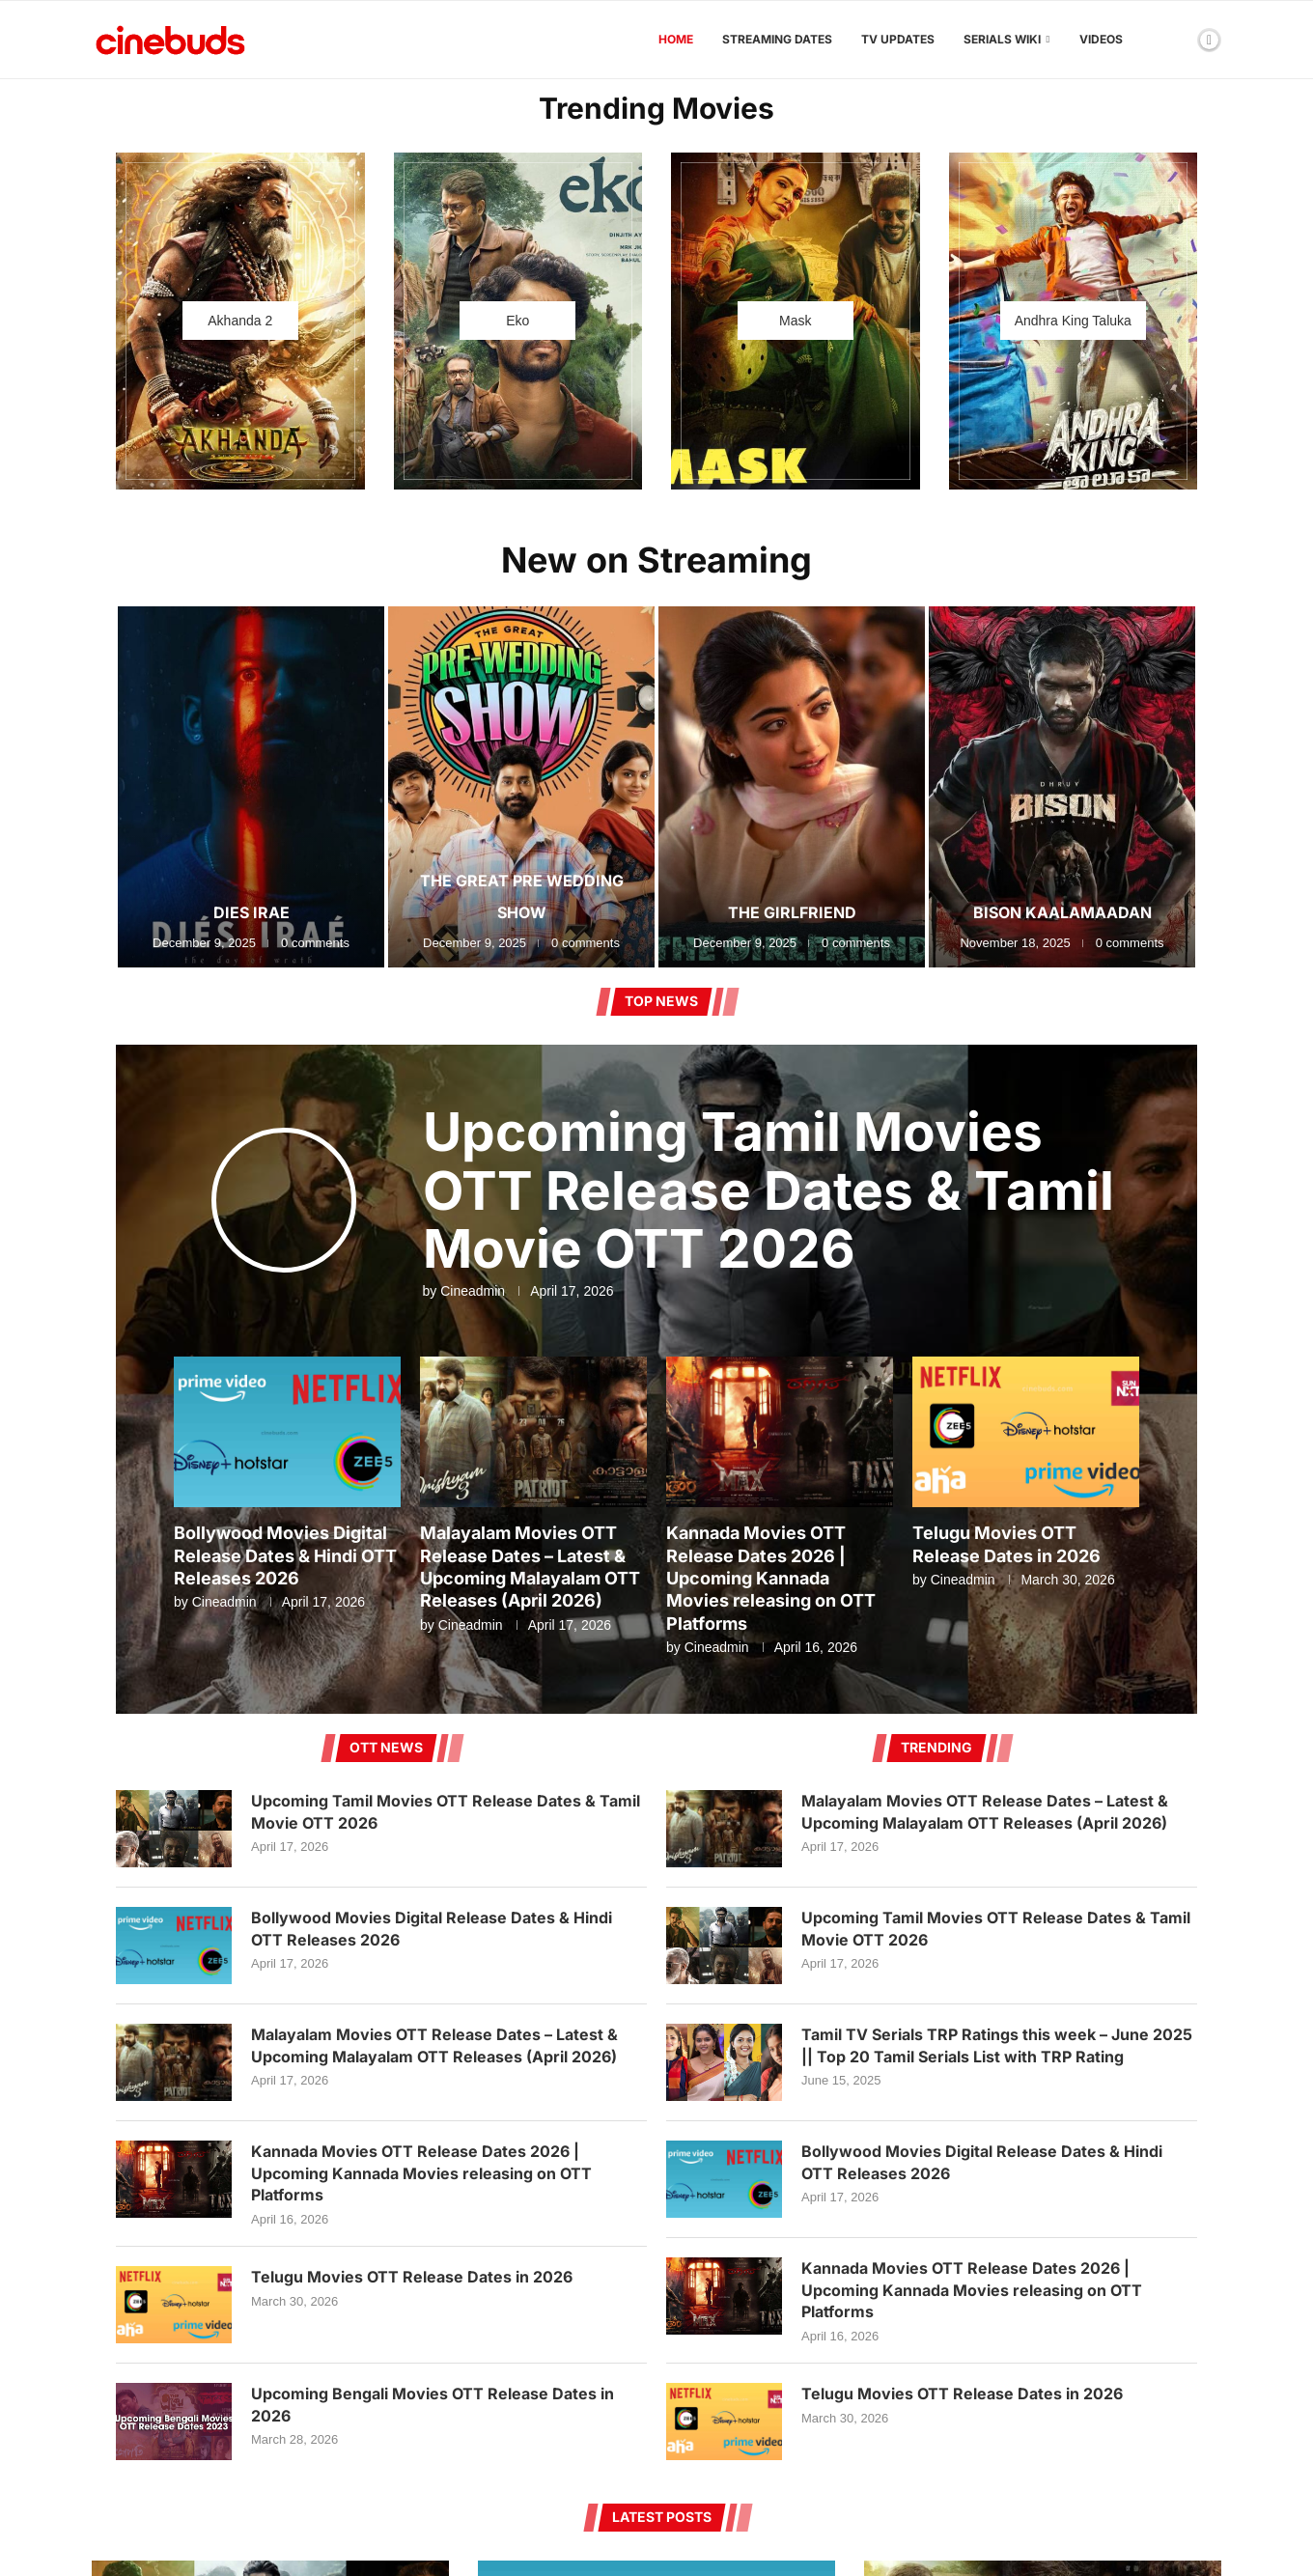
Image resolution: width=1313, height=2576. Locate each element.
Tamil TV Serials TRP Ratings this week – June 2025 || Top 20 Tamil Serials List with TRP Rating (996, 2045)
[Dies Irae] (251, 786)
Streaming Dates (777, 39)
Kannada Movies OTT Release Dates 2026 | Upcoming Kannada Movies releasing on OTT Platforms (771, 1578)
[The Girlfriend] (791, 786)
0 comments (315, 943)
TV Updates (898, 39)
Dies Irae (251, 912)
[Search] (1176, 39)
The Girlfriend (792, 912)
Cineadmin (472, 1291)
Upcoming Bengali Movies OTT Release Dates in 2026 (432, 2404)
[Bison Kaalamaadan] (1062, 786)
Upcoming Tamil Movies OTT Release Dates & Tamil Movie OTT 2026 (768, 1190)
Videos (1101, 39)
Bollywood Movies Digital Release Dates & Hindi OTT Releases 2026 (285, 1555)
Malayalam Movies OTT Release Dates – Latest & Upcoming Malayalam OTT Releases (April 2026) (434, 2045)
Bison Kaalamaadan (1062, 912)
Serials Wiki (1002, 39)
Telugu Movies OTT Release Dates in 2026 (412, 2276)
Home (675, 39)
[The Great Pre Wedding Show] (521, 786)
